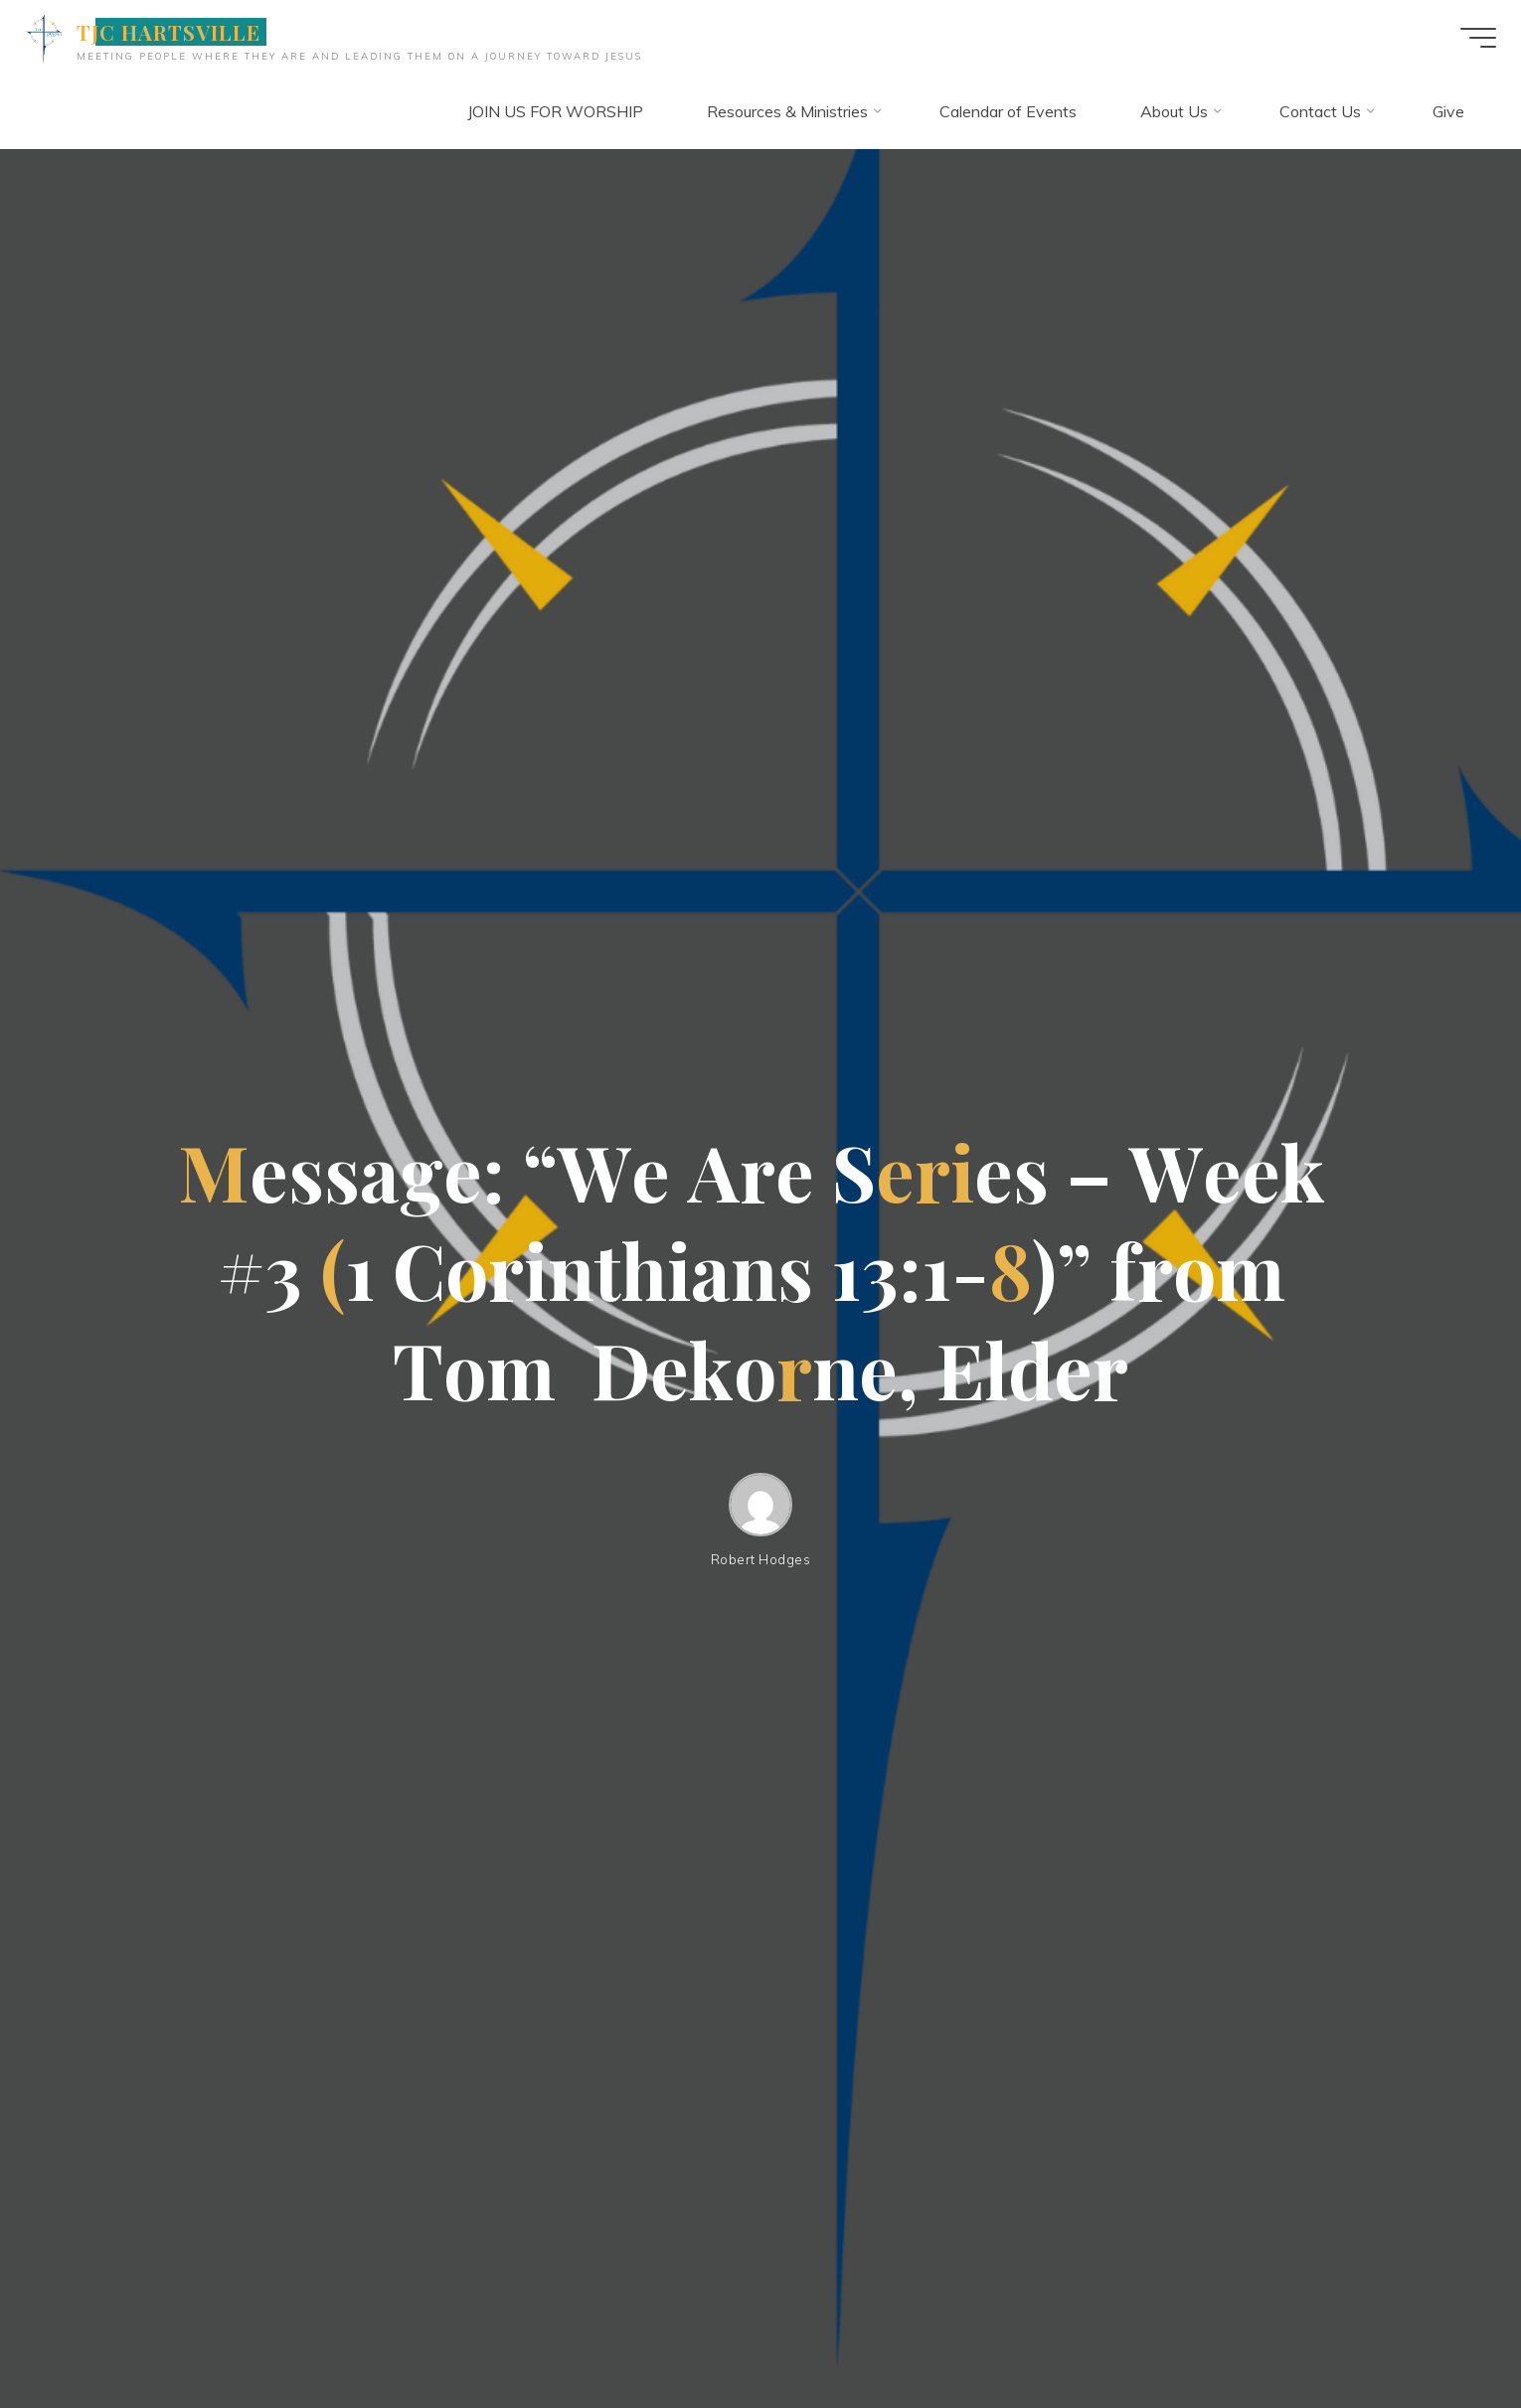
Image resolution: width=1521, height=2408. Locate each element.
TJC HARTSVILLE (183, 32)
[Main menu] (1463, 38)
